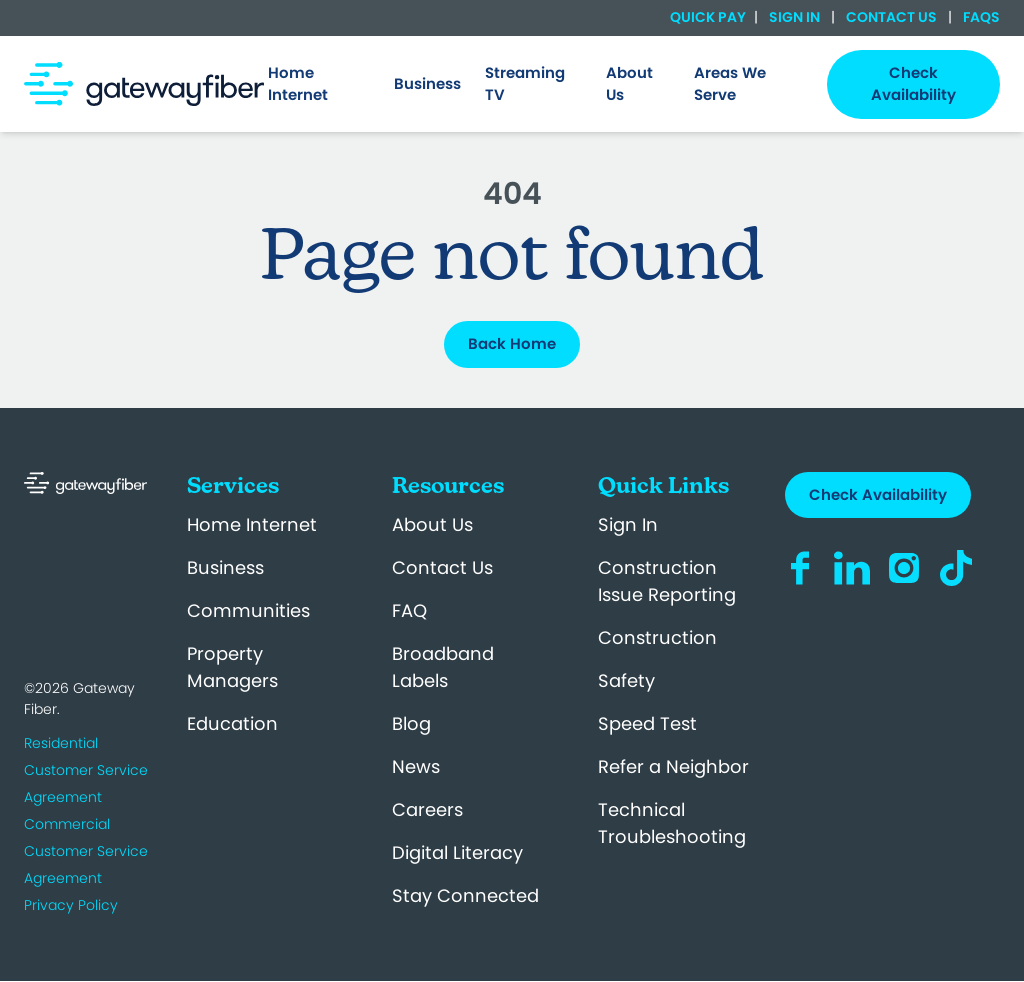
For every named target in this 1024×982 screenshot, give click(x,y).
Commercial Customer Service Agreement (86, 851)
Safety (626, 680)
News (416, 766)
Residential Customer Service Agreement (86, 770)
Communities (248, 610)
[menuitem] (319, 84)
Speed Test (647, 723)
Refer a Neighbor (673, 766)
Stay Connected (465, 895)
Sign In (794, 17)
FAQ (409, 610)
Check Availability (878, 494)
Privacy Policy (71, 905)
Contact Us (891, 17)
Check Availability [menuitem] (913, 84)
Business (225, 567)
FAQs (980, 17)
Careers (427, 809)
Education (232, 723)
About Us (432, 524)
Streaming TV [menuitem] (525, 84)
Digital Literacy (457, 852)
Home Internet (252, 524)
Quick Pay (708, 17)
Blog (411, 723)
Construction (657, 637)
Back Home (512, 343)
